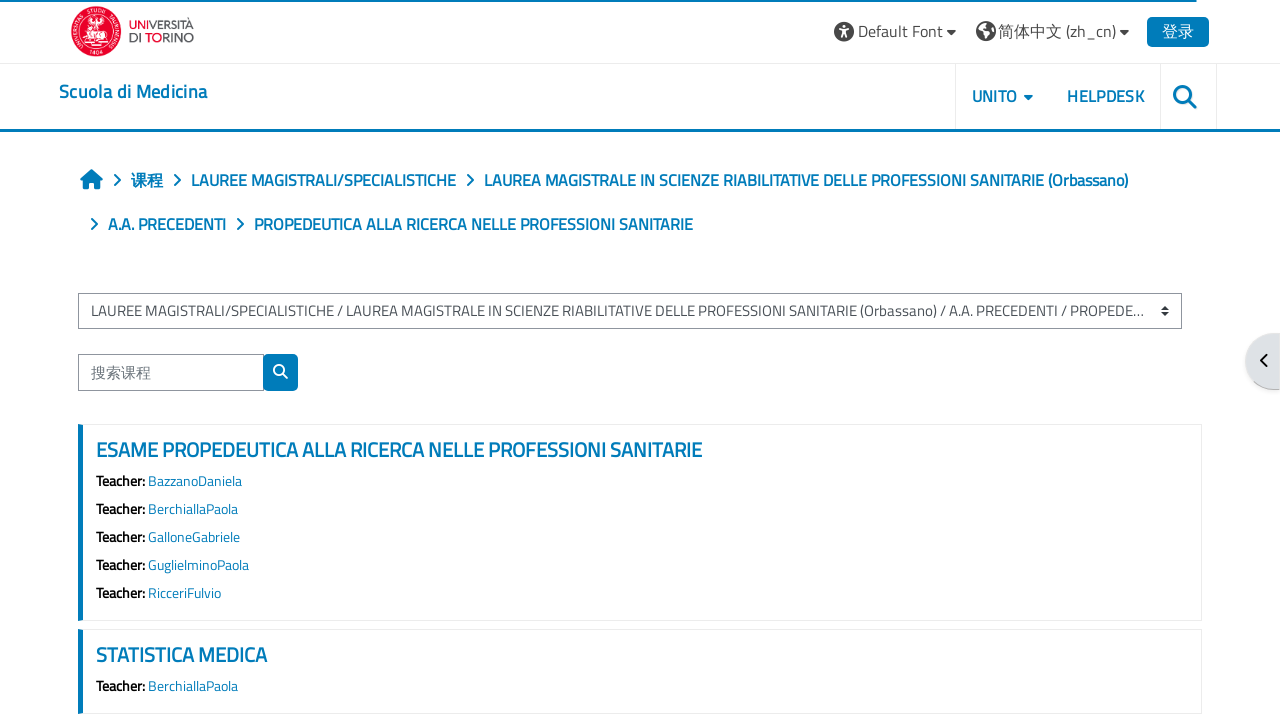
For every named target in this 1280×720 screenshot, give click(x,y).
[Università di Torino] (132, 29)
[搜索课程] (171, 372)
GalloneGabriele (194, 537)
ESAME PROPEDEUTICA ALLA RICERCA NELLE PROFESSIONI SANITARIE (399, 449)
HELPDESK (1105, 96)
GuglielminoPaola (198, 565)
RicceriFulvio (184, 593)
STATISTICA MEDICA (181, 654)
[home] (133, 92)
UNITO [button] (995, 96)
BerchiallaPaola (193, 509)
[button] (897, 31)
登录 (1178, 31)
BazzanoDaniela (195, 481)
